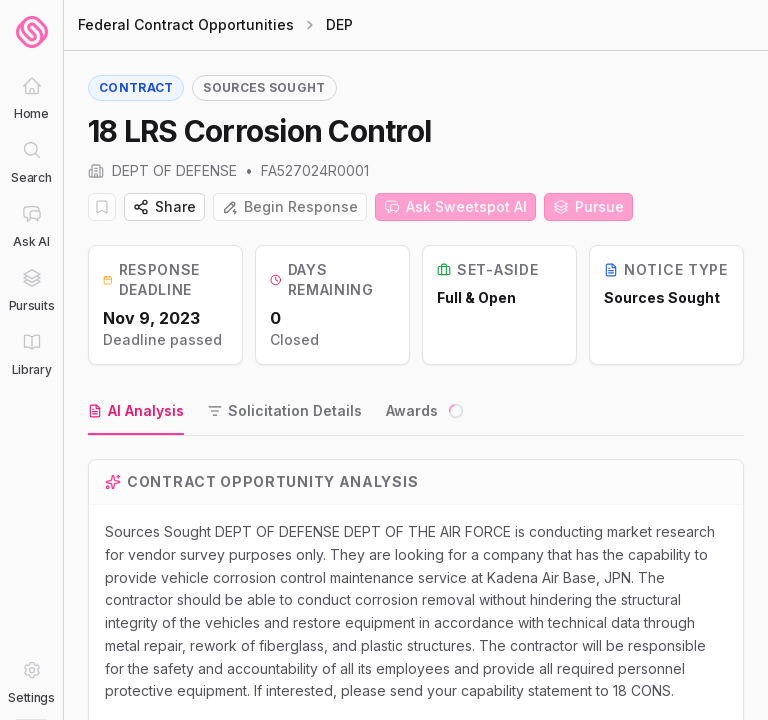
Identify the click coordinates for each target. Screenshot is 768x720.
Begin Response (290, 206)
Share (164, 206)
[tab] (136, 412)
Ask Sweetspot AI (455, 206)
